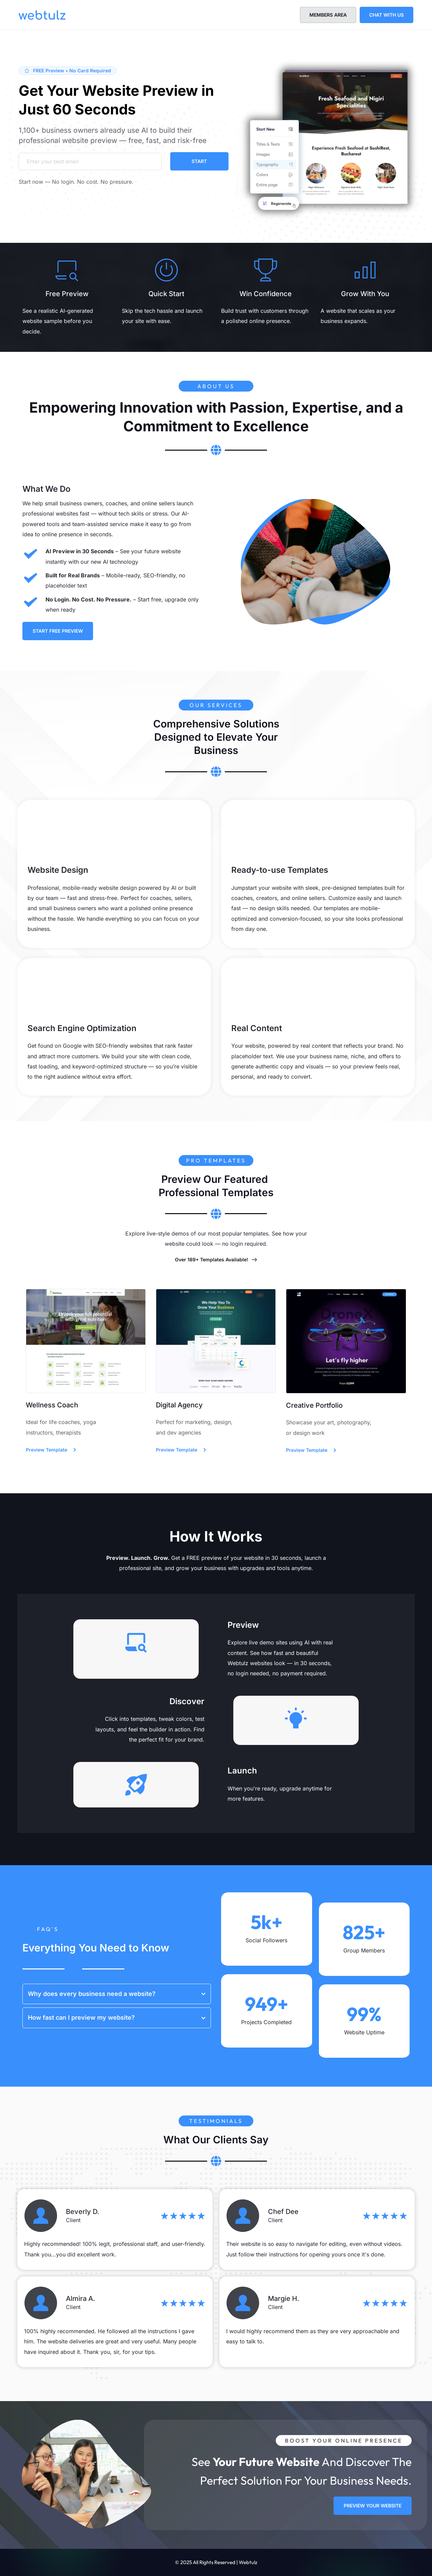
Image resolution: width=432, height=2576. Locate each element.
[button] (117, 1994)
